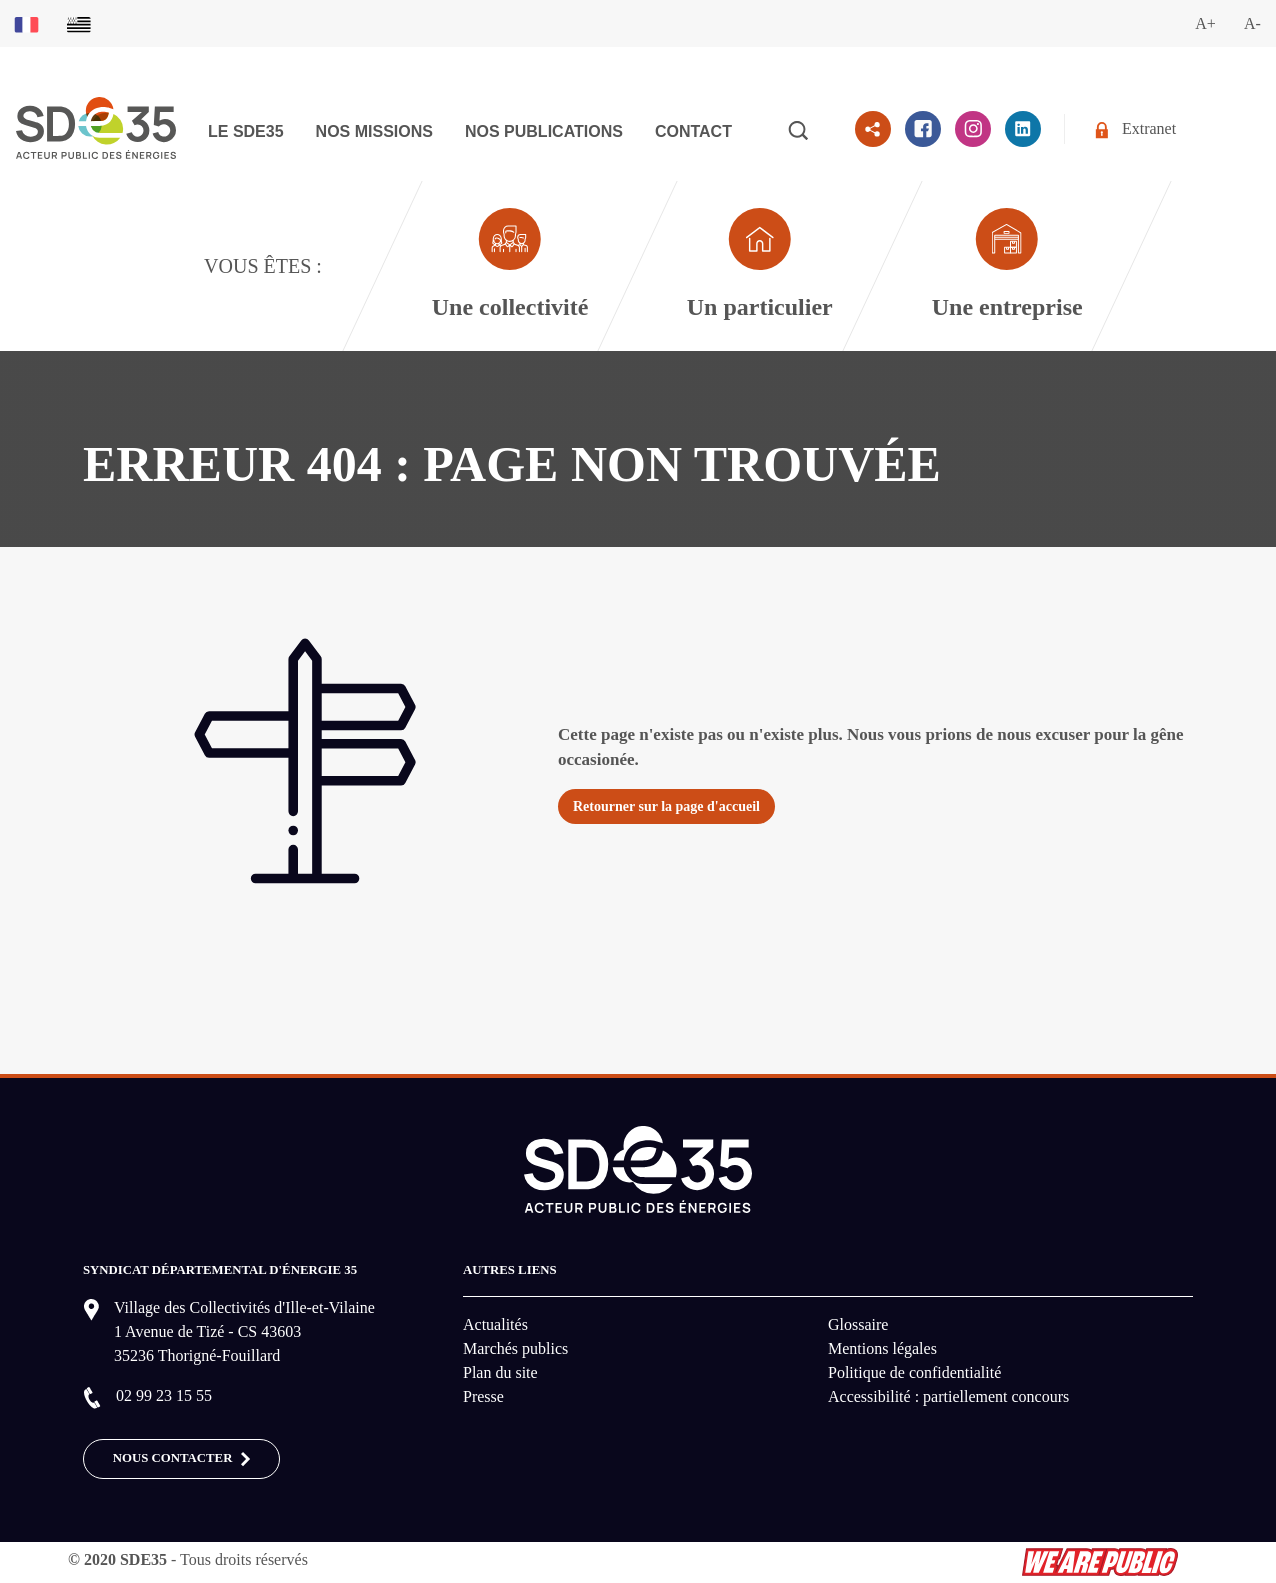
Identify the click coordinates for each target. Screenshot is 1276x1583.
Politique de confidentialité (914, 1372)
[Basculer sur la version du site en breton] (79, 23)
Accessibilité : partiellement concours (948, 1396)
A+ (1205, 23)
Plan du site (500, 1372)
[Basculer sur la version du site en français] (26, 23)
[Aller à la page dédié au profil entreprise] (1007, 266)
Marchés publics (515, 1348)
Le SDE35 (246, 131)
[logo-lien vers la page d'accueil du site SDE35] (96, 125)
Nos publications (544, 131)
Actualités (495, 1324)
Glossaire (858, 1324)
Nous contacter (182, 1459)
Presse (483, 1396)
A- (1252, 23)
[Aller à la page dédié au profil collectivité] (509, 266)
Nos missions (374, 131)
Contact (693, 131)
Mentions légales (882, 1348)
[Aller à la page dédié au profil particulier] (759, 266)
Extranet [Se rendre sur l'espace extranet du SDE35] (1135, 129)
